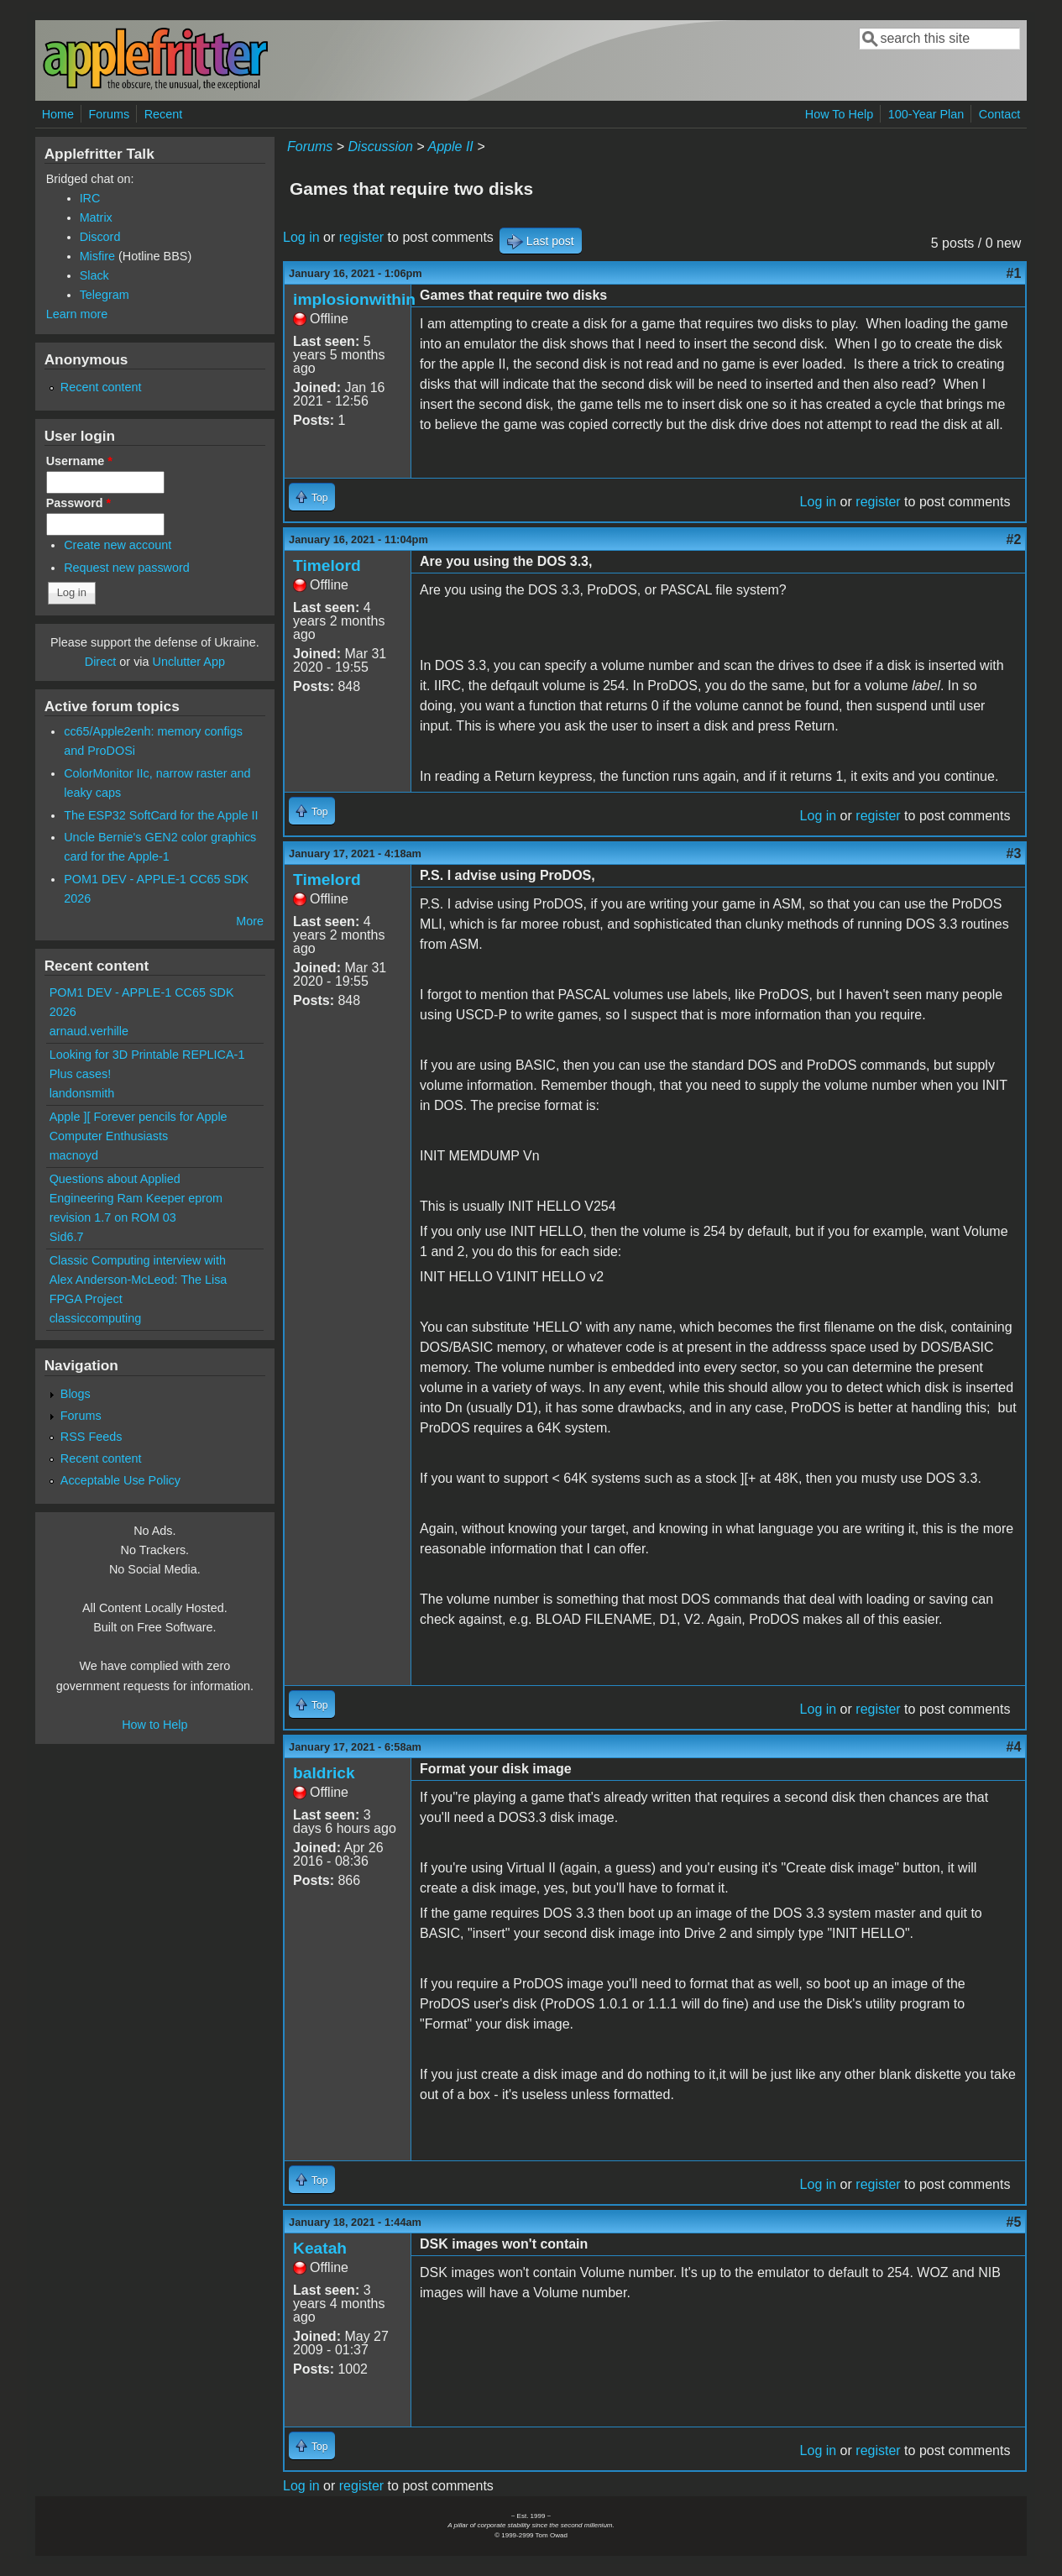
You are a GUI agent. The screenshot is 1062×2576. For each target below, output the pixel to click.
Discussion (380, 146)
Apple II (450, 146)
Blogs (75, 1394)
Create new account (117, 545)
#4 (1014, 1747)
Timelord (327, 565)
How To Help (839, 114)
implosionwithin (354, 299)
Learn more (77, 314)
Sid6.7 (67, 1236)
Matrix (96, 217)
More (250, 921)
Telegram (104, 294)
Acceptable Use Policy (120, 1480)
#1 (1014, 273)
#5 (1014, 2222)
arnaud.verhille (89, 1031)
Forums (108, 114)
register (361, 237)
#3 (1014, 853)
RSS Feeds (91, 1436)
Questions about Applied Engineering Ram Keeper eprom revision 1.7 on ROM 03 (136, 1198)
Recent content (101, 387)
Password (79, 503)
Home (58, 114)
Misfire (97, 256)
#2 (1014, 539)
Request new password (127, 567)
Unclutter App (189, 661)
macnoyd (74, 1155)
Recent (163, 114)
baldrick (324, 1773)
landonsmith (82, 1093)
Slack (94, 275)
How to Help (154, 1724)
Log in (301, 237)
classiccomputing (96, 1318)
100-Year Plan (926, 114)
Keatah (320, 2248)
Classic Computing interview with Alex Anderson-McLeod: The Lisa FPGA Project (139, 1280)
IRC (90, 198)
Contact (1000, 114)
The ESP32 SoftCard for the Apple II (161, 815)
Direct (101, 661)
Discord (100, 236)
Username (79, 461)
